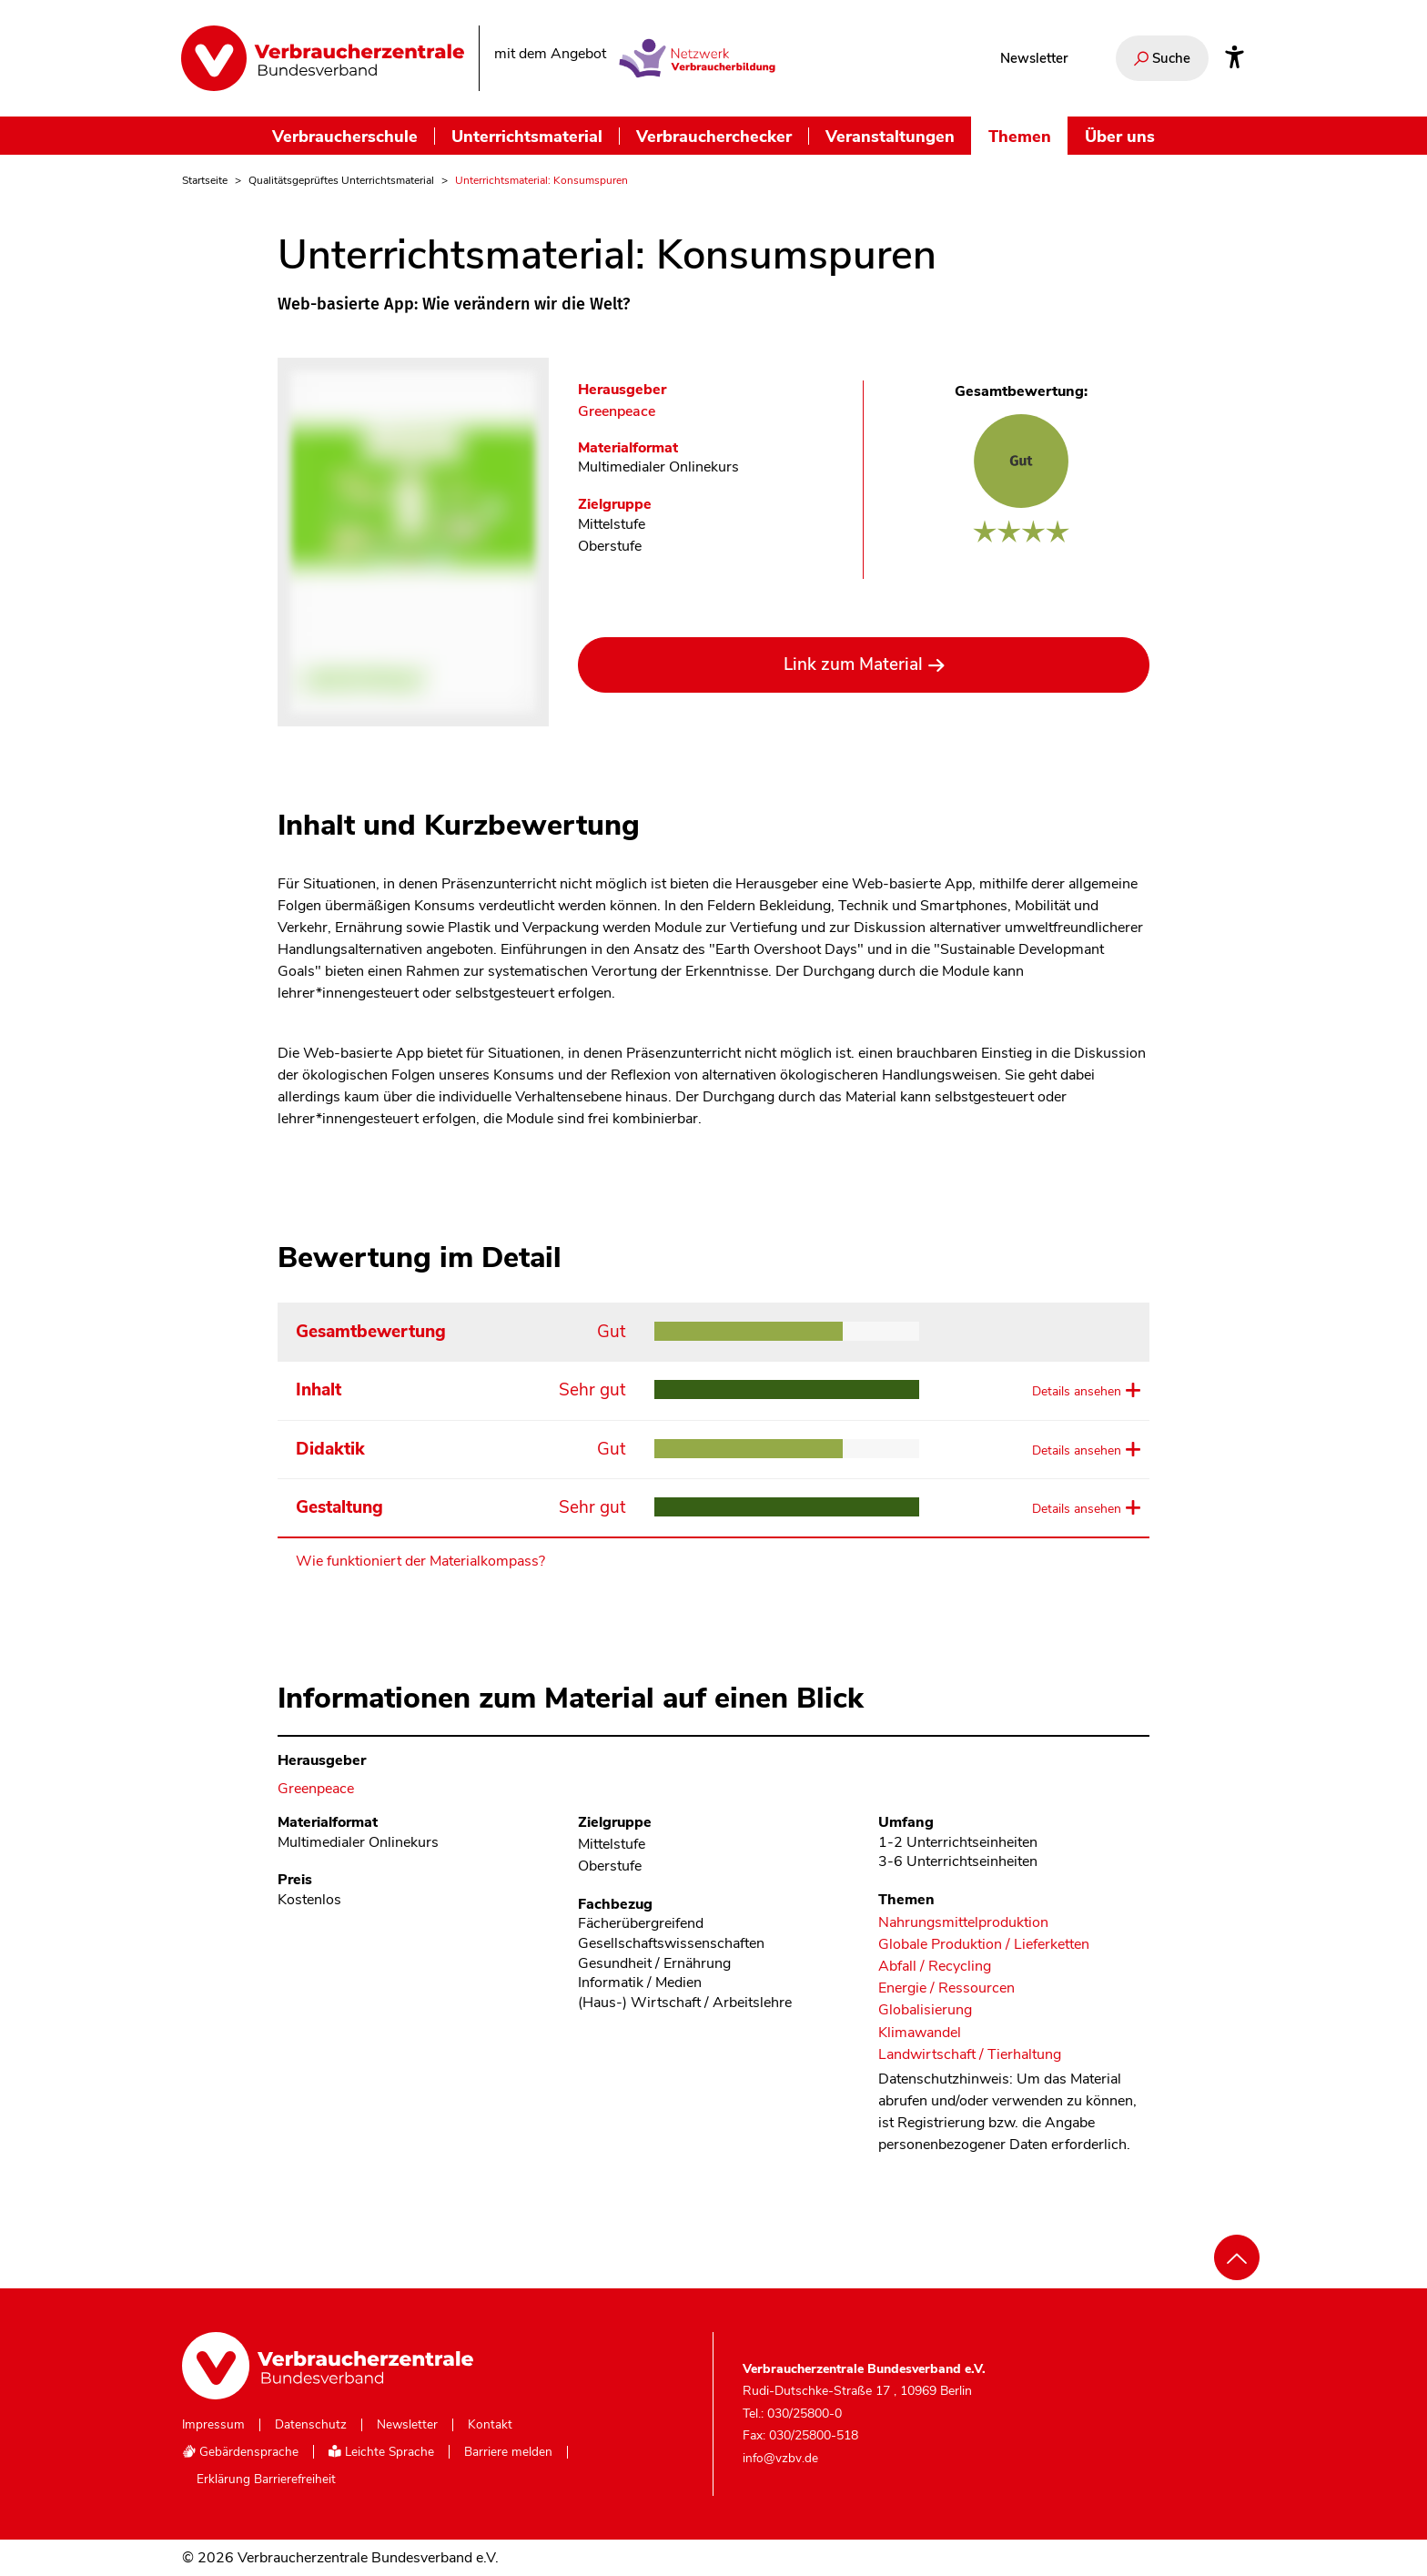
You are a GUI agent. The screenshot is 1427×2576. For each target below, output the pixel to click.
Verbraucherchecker (714, 136)
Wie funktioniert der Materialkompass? (420, 1561)
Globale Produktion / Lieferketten (983, 1944)
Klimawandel (919, 2033)
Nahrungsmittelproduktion (963, 1923)
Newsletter (1034, 58)
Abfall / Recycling (934, 1966)
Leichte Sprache (381, 2452)
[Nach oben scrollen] (1237, 2257)
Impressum (213, 2425)
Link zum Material (853, 664)
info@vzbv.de (780, 2458)
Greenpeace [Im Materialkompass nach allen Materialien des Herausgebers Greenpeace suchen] (616, 412)
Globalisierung (925, 2010)
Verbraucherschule (345, 136)
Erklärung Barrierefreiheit (266, 2479)
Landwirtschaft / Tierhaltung (969, 2055)
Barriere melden (508, 2452)
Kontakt (490, 2425)
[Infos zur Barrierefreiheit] (1234, 58)
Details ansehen (1076, 1391)
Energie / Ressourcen (946, 1988)
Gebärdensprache (240, 2452)
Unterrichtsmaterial (526, 136)
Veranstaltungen (890, 136)
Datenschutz (311, 2425)
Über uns (1120, 136)
